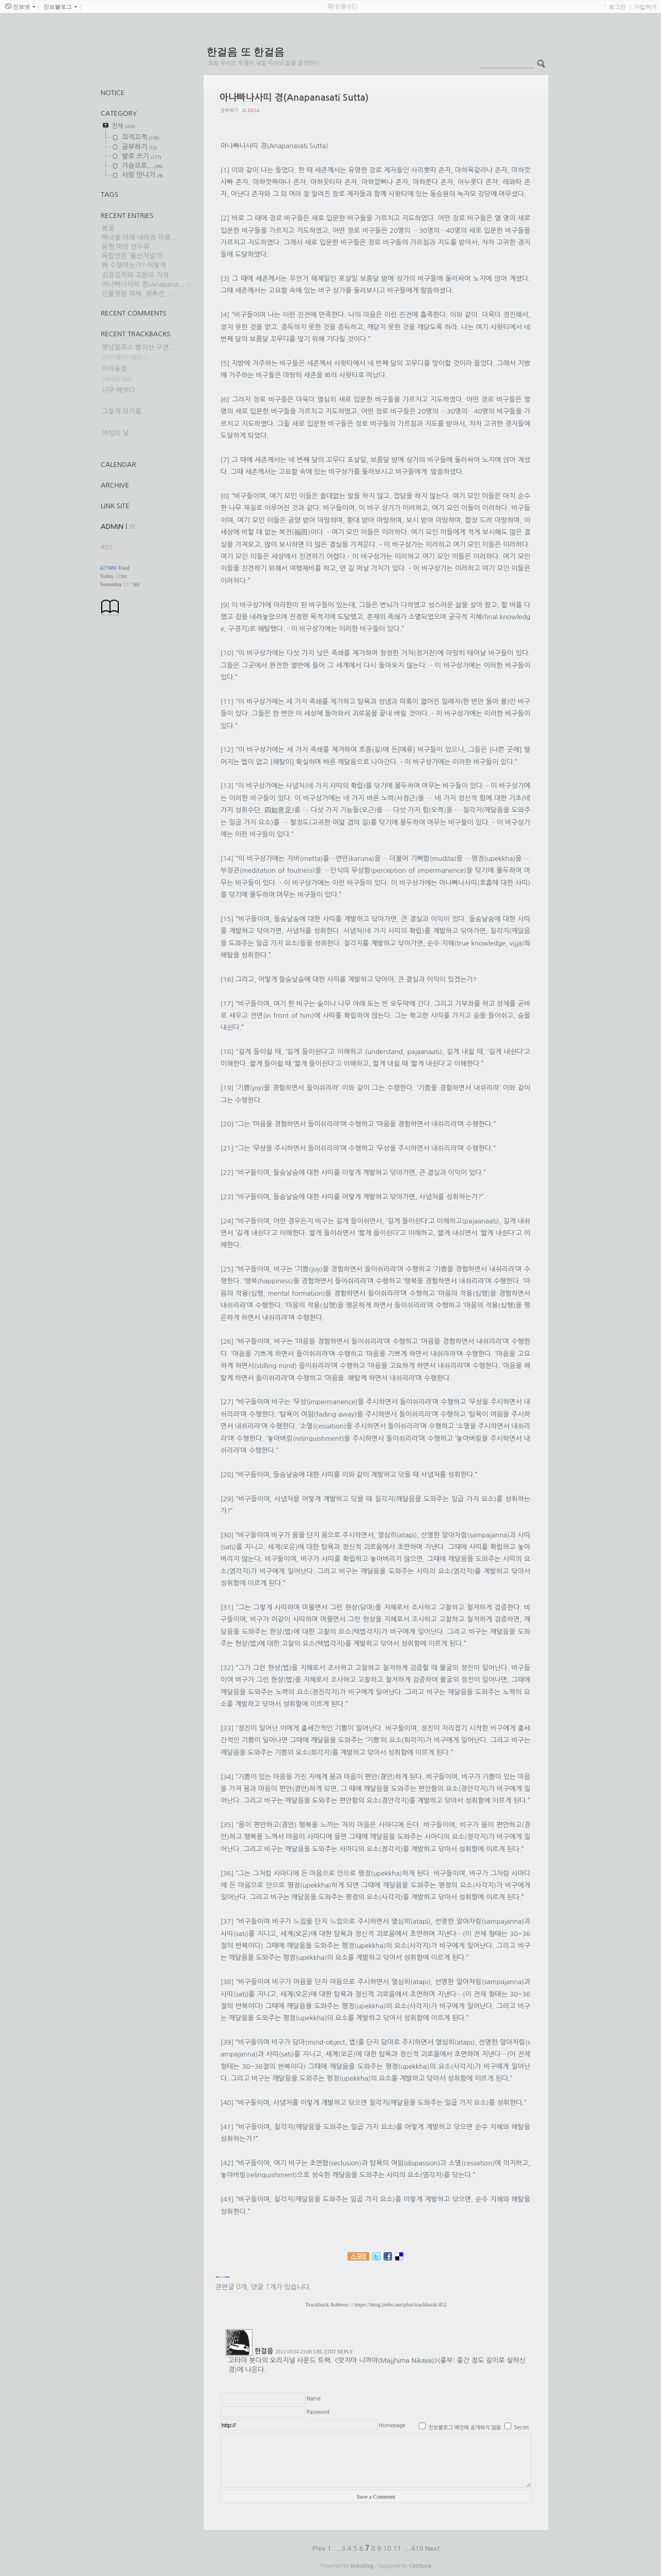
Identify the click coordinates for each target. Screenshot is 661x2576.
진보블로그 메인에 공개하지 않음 (465, 2427)
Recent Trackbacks (135, 334)
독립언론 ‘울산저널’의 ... (136, 256)
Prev (319, 2548)
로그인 (617, 7)
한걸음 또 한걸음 (246, 51)
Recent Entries (127, 215)
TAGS (109, 194)
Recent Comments (133, 313)
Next (432, 2548)
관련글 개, (232, 2287)
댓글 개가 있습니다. (281, 2287)
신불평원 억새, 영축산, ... (138, 293)
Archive (115, 485)
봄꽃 (108, 228)
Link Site (115, 505)
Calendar (118, 464)
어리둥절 (114, 368)
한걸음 (264, 2351)
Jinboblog (361, 2566)
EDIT (330, 2351)
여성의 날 (115, 433)
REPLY (345, 2351)
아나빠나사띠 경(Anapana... (143, 284)
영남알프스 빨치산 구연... (138, 347)
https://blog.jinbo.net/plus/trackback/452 (401, 2304)
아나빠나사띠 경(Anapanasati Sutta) (294, 97)
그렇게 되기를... (125, 411)
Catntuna (420, 2566)
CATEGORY (119, 113)
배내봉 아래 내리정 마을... (139, 237)
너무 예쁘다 (118, 390)
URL (318, 2351)
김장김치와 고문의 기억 (135, 275)
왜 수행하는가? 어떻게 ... (138, 265)
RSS (106, 547)
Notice (112, 92)
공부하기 (229, 110)
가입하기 (645, 7)
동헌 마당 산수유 (126, 246)
